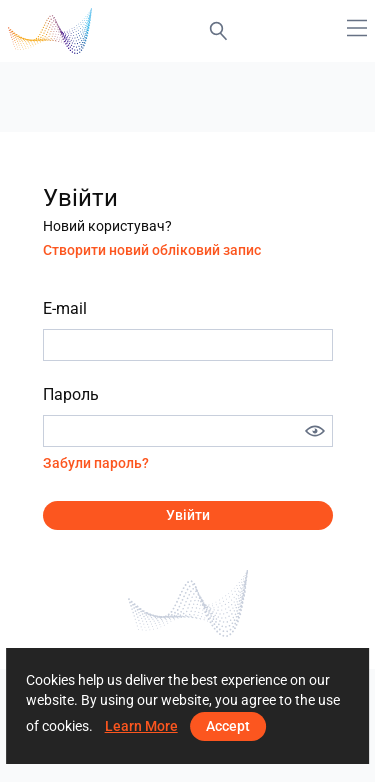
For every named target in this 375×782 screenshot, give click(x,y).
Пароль (71, 394)
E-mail (65, 308)
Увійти (188, 515)
